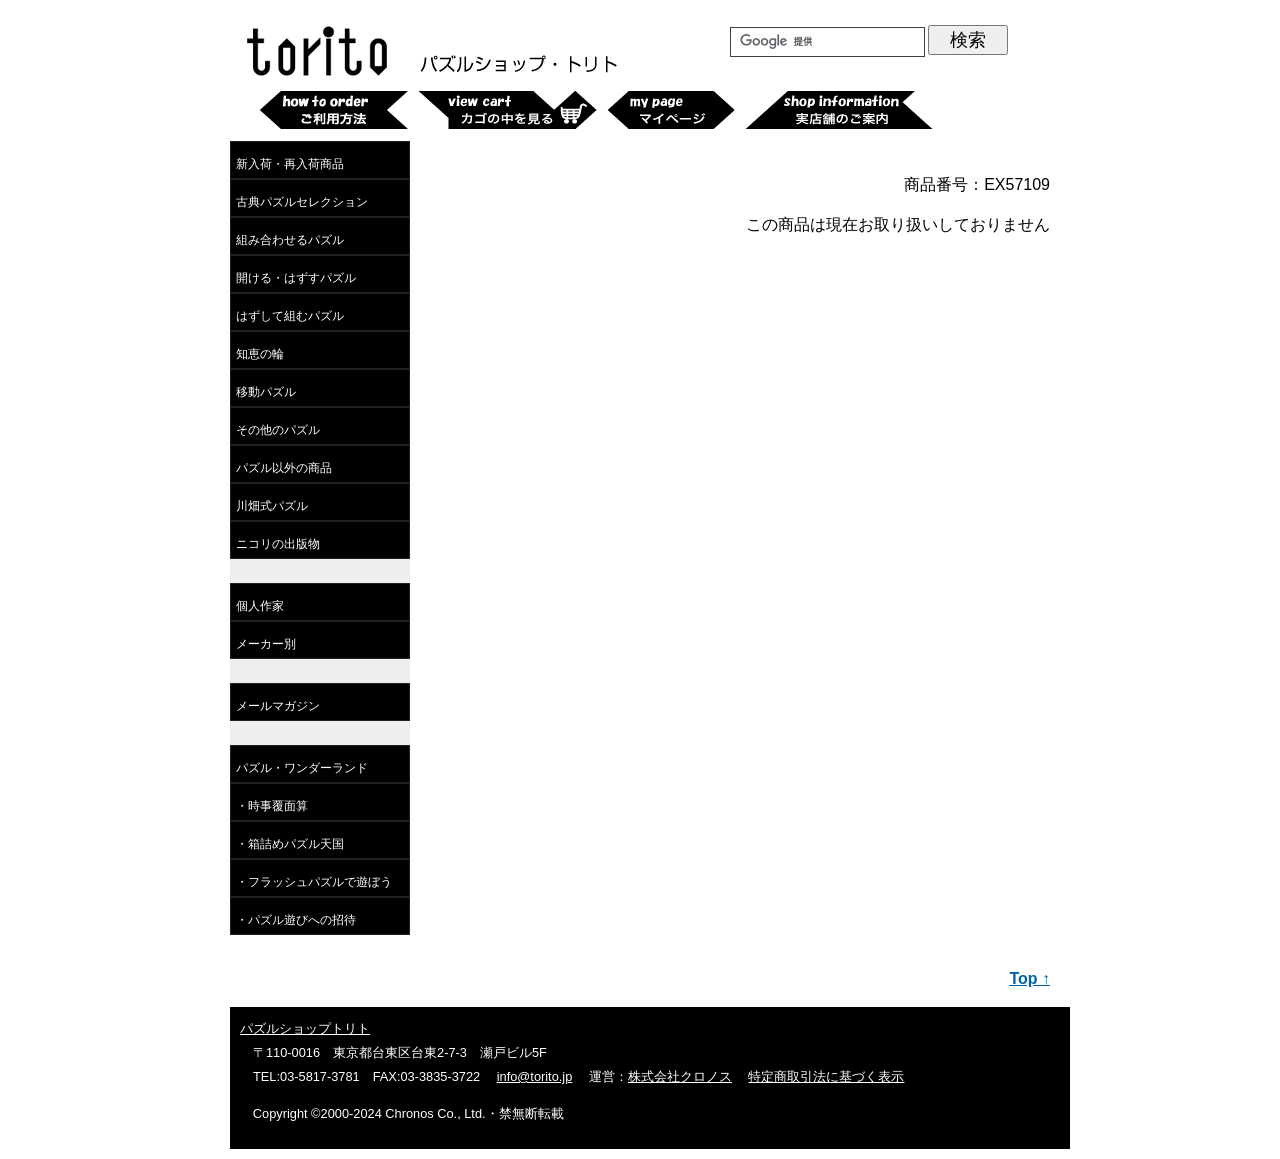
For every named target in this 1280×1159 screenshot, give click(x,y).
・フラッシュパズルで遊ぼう (314, 882)
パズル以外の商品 (284, 468)
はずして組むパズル (290, 316)
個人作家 (260, 606)
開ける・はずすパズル (296, 278)
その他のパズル (278, 430)
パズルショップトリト (305, 1028)
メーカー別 (266, 644)
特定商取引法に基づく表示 (826, 1076)
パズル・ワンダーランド (302, 768)
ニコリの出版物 (278, 544)
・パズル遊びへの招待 (296, 920)
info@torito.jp (535, 1076)
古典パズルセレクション (302, 202)
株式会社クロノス (680, 1076)
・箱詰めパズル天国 (290, 844)
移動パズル (266, 392)
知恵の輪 (260, 354)
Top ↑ (1029, 978)
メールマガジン (278, 706)
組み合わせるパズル (290, 240)
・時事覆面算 (272, 806)
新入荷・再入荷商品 (290, 164)
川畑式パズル (272, 506)
